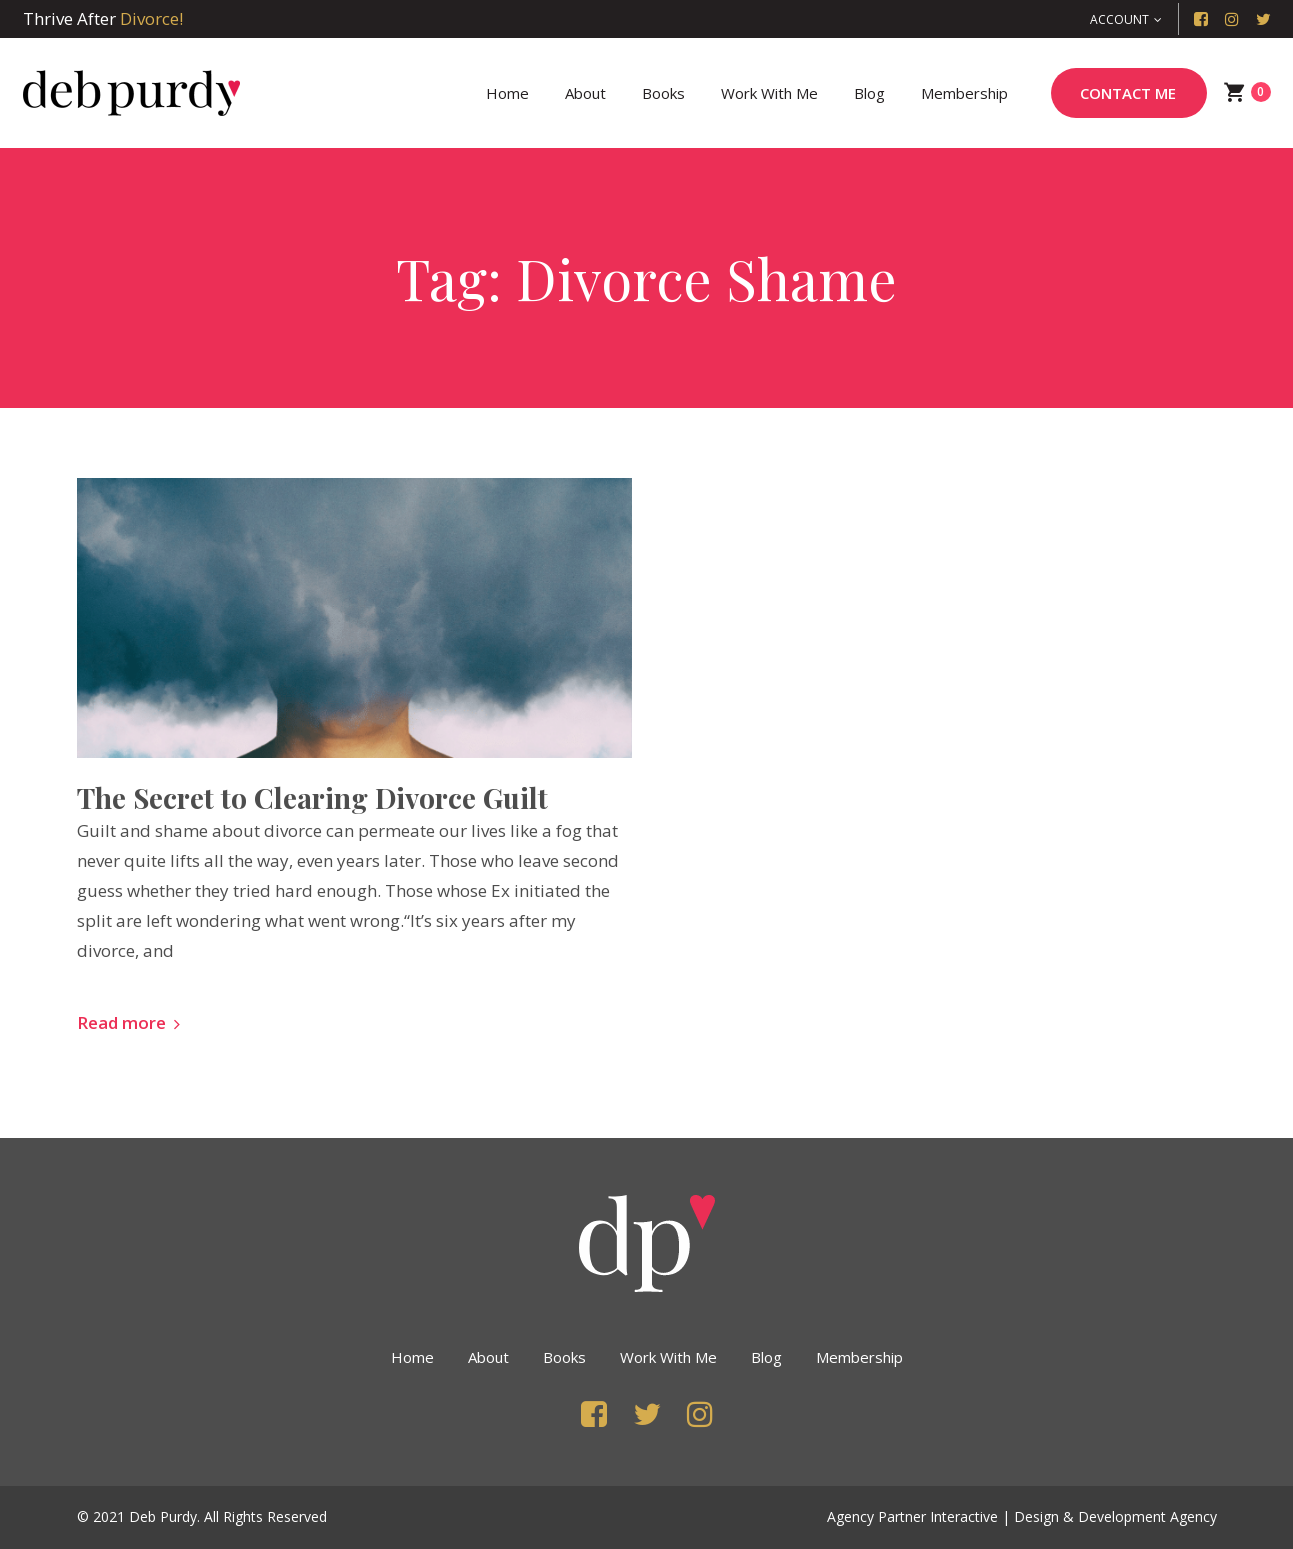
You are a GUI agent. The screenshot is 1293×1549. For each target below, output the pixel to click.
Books (564, 1357)
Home (412, 1357)
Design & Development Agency (1115, 1516)
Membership (859, 1357)
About (488, 1357)
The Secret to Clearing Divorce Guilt (312, 798)
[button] (1125, 20)
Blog (766, 1357)
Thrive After (103, 18)
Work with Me (668, 1357)
